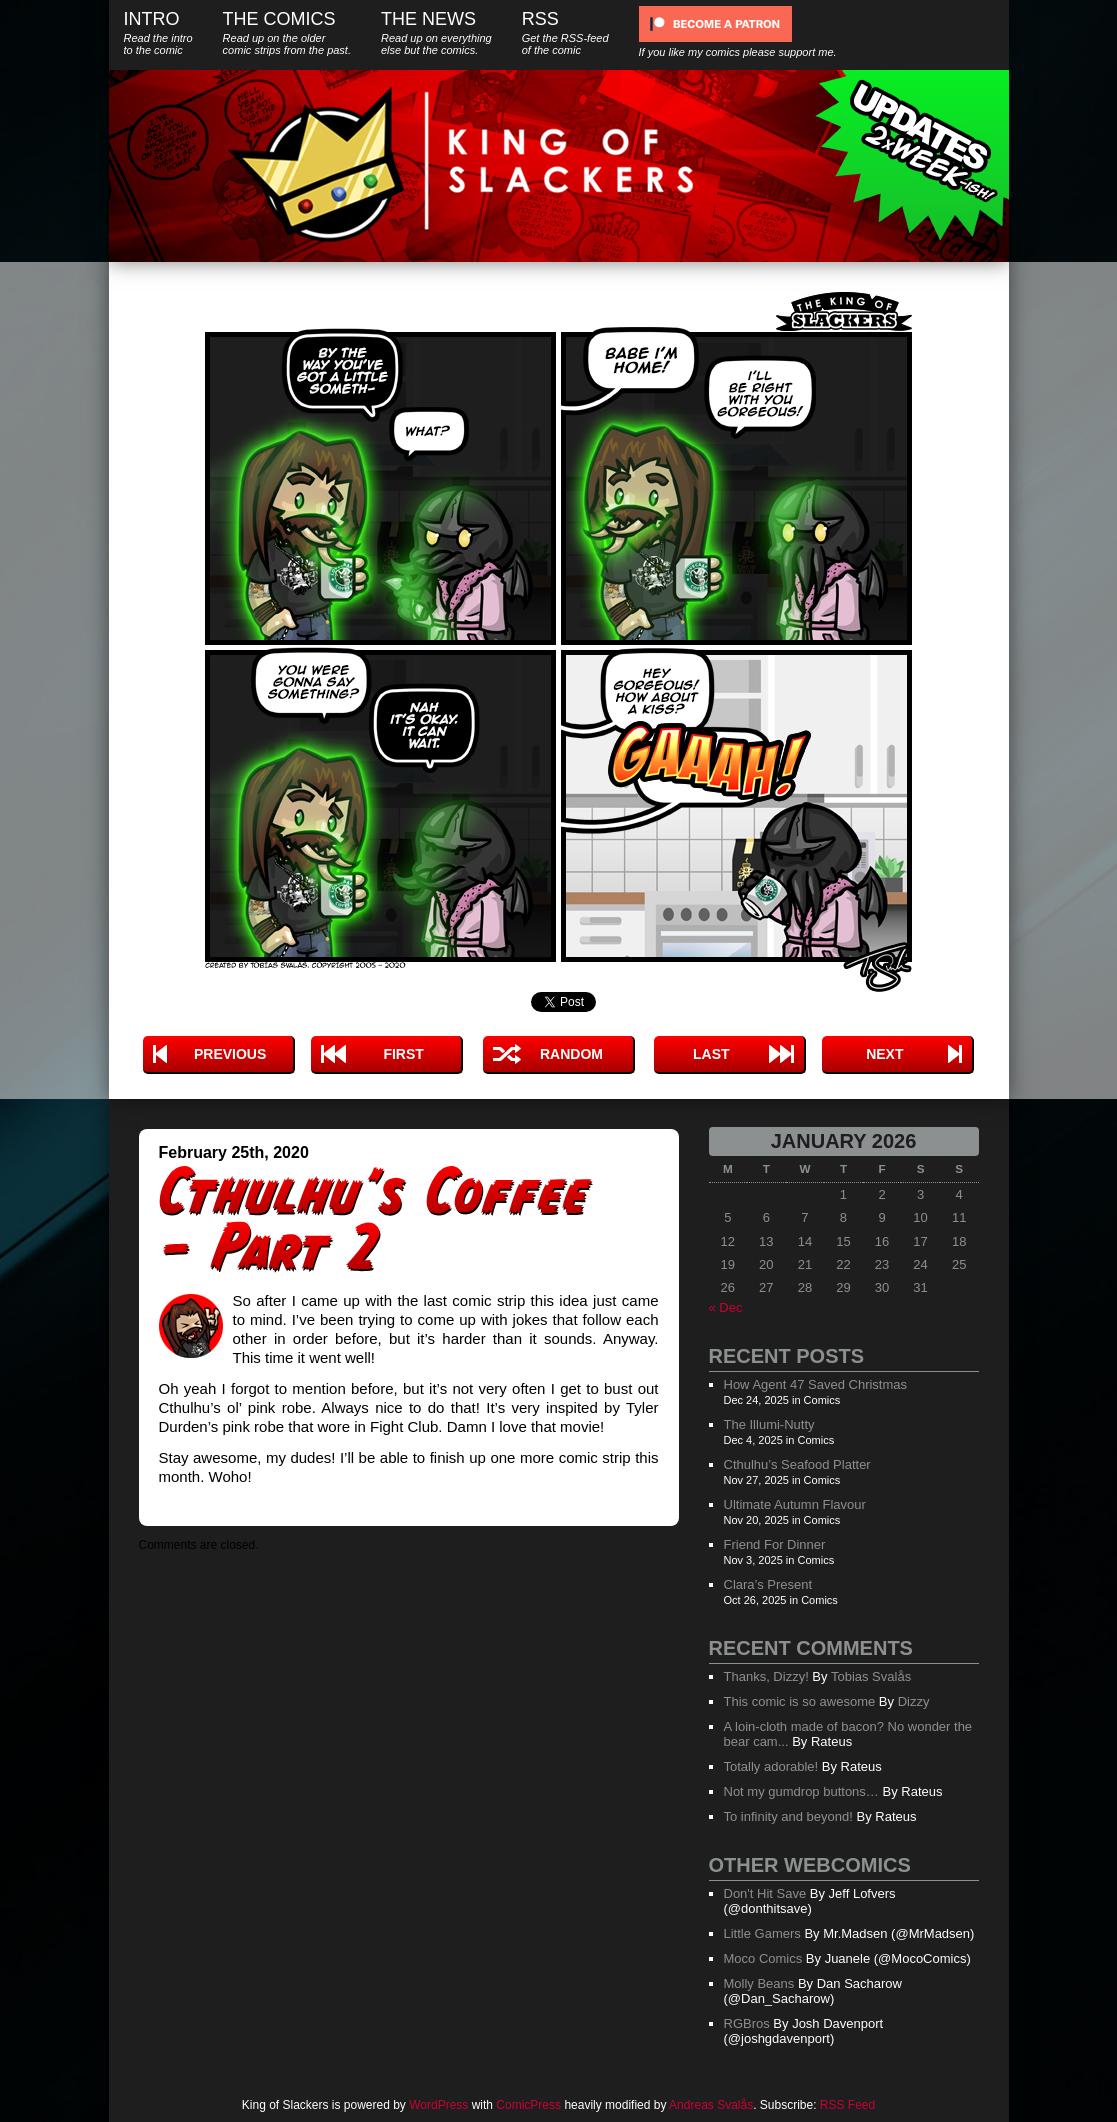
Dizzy (914, 1701)
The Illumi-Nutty (769, 1424)
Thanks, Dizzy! (766, 1676)
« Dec (726, 1307)
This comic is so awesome (800, 1701)
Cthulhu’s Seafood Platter (797, 1464)
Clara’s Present (768, 1584)
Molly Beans (759, 1983)
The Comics (287, 32)
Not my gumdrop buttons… (801, 1791)
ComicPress (528, 2105)
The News (436, 32)
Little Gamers (762, 1933)
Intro (158, 32)
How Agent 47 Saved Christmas (816, 1384)
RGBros (747, 2023)
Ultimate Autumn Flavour (795, 1504)
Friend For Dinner (775, 1544)
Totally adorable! (771, 1766)
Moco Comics (763, 1958)
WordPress (438, 2105)
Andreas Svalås (711, 2105)
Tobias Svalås (871, 1676)
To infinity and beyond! (788, 1816)
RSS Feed (847, 2105)
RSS (565, 32)
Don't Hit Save (765, 1893)
